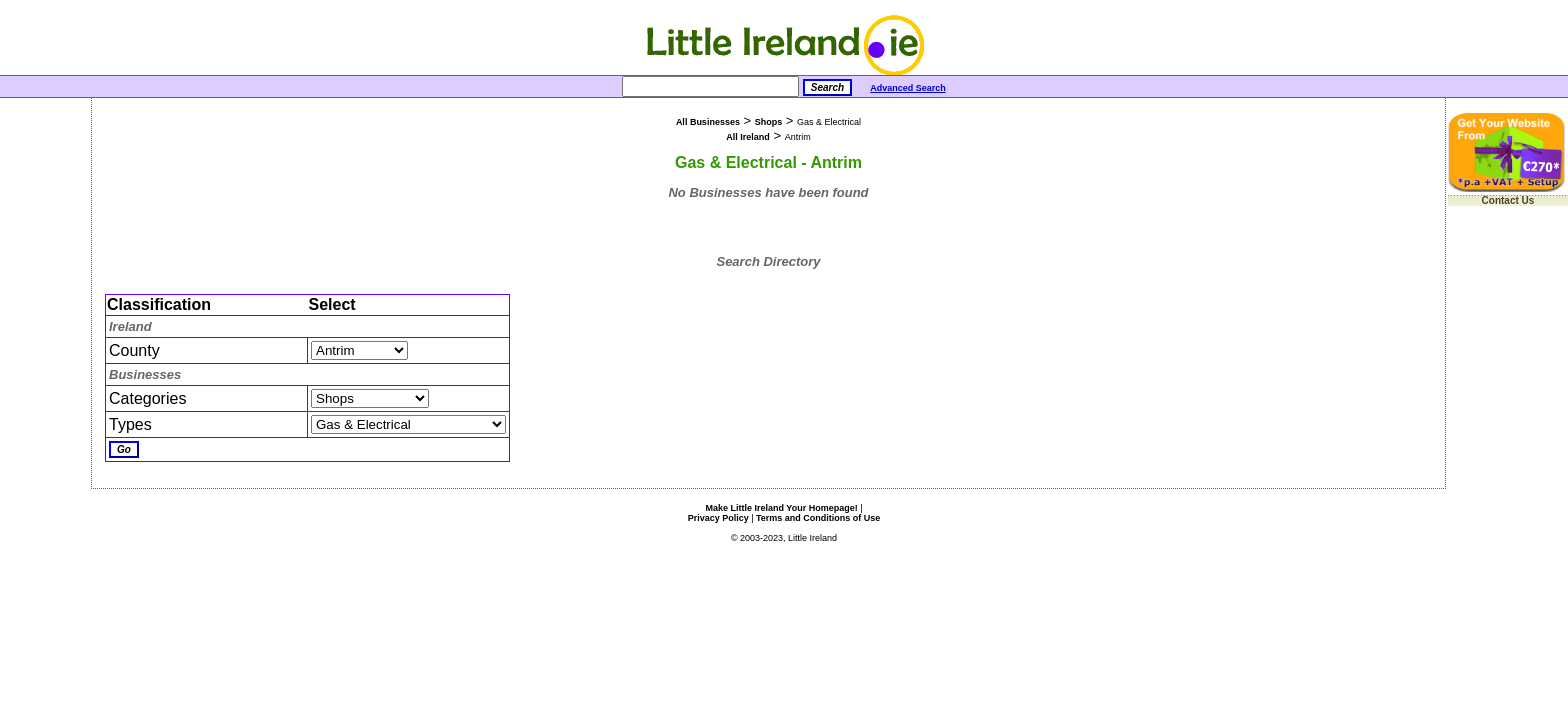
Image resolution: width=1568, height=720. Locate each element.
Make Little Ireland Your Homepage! (781, 508)
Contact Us (1508, 200)
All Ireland (748, 137)
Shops (769, 122)
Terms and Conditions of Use (818, 518)
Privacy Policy (718, 518)
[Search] (710, 86)
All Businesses (708, 122)
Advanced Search (908, 88)
